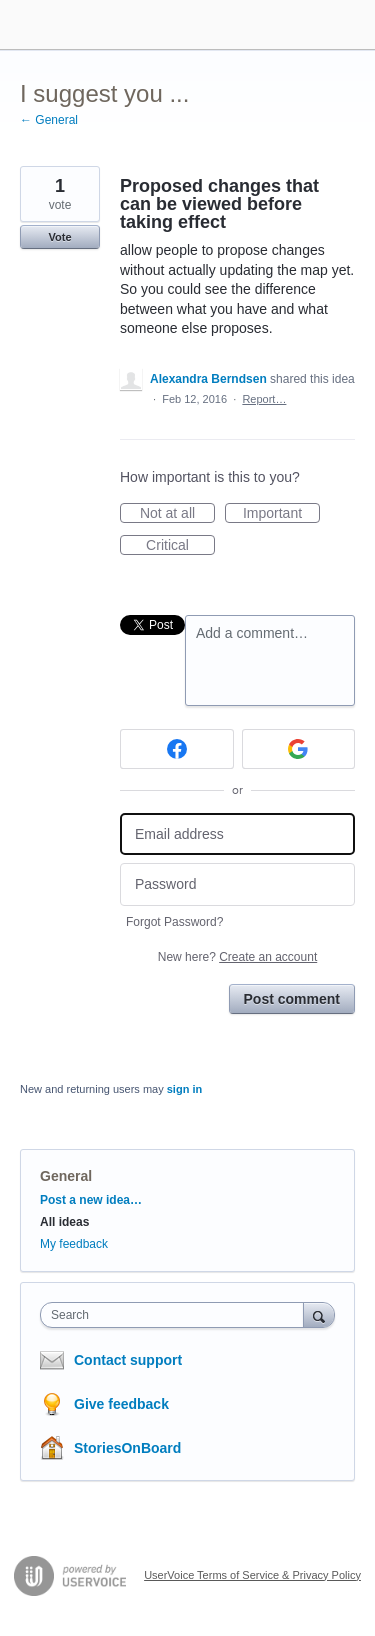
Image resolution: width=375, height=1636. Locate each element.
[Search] (319, 1314)
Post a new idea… (91, 1200)
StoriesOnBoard (127, 1448)
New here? (237, 957)
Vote (59, 237)
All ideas (64, 1222)
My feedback (74, 1244)
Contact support (128, 1360)
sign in (184, 1089)
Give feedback (121, 1404)
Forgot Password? (174, 922)
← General (49, 120)
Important (281, 514)
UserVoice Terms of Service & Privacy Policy (252, 1575)
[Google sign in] (299, 749)
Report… (264, 399)
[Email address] (237, 834)
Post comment (292, 999)
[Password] (237, 884)
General (66, 1176)
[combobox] (176, 1315)
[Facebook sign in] (177, 749)
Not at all (177, 514)
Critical (180, 546)
